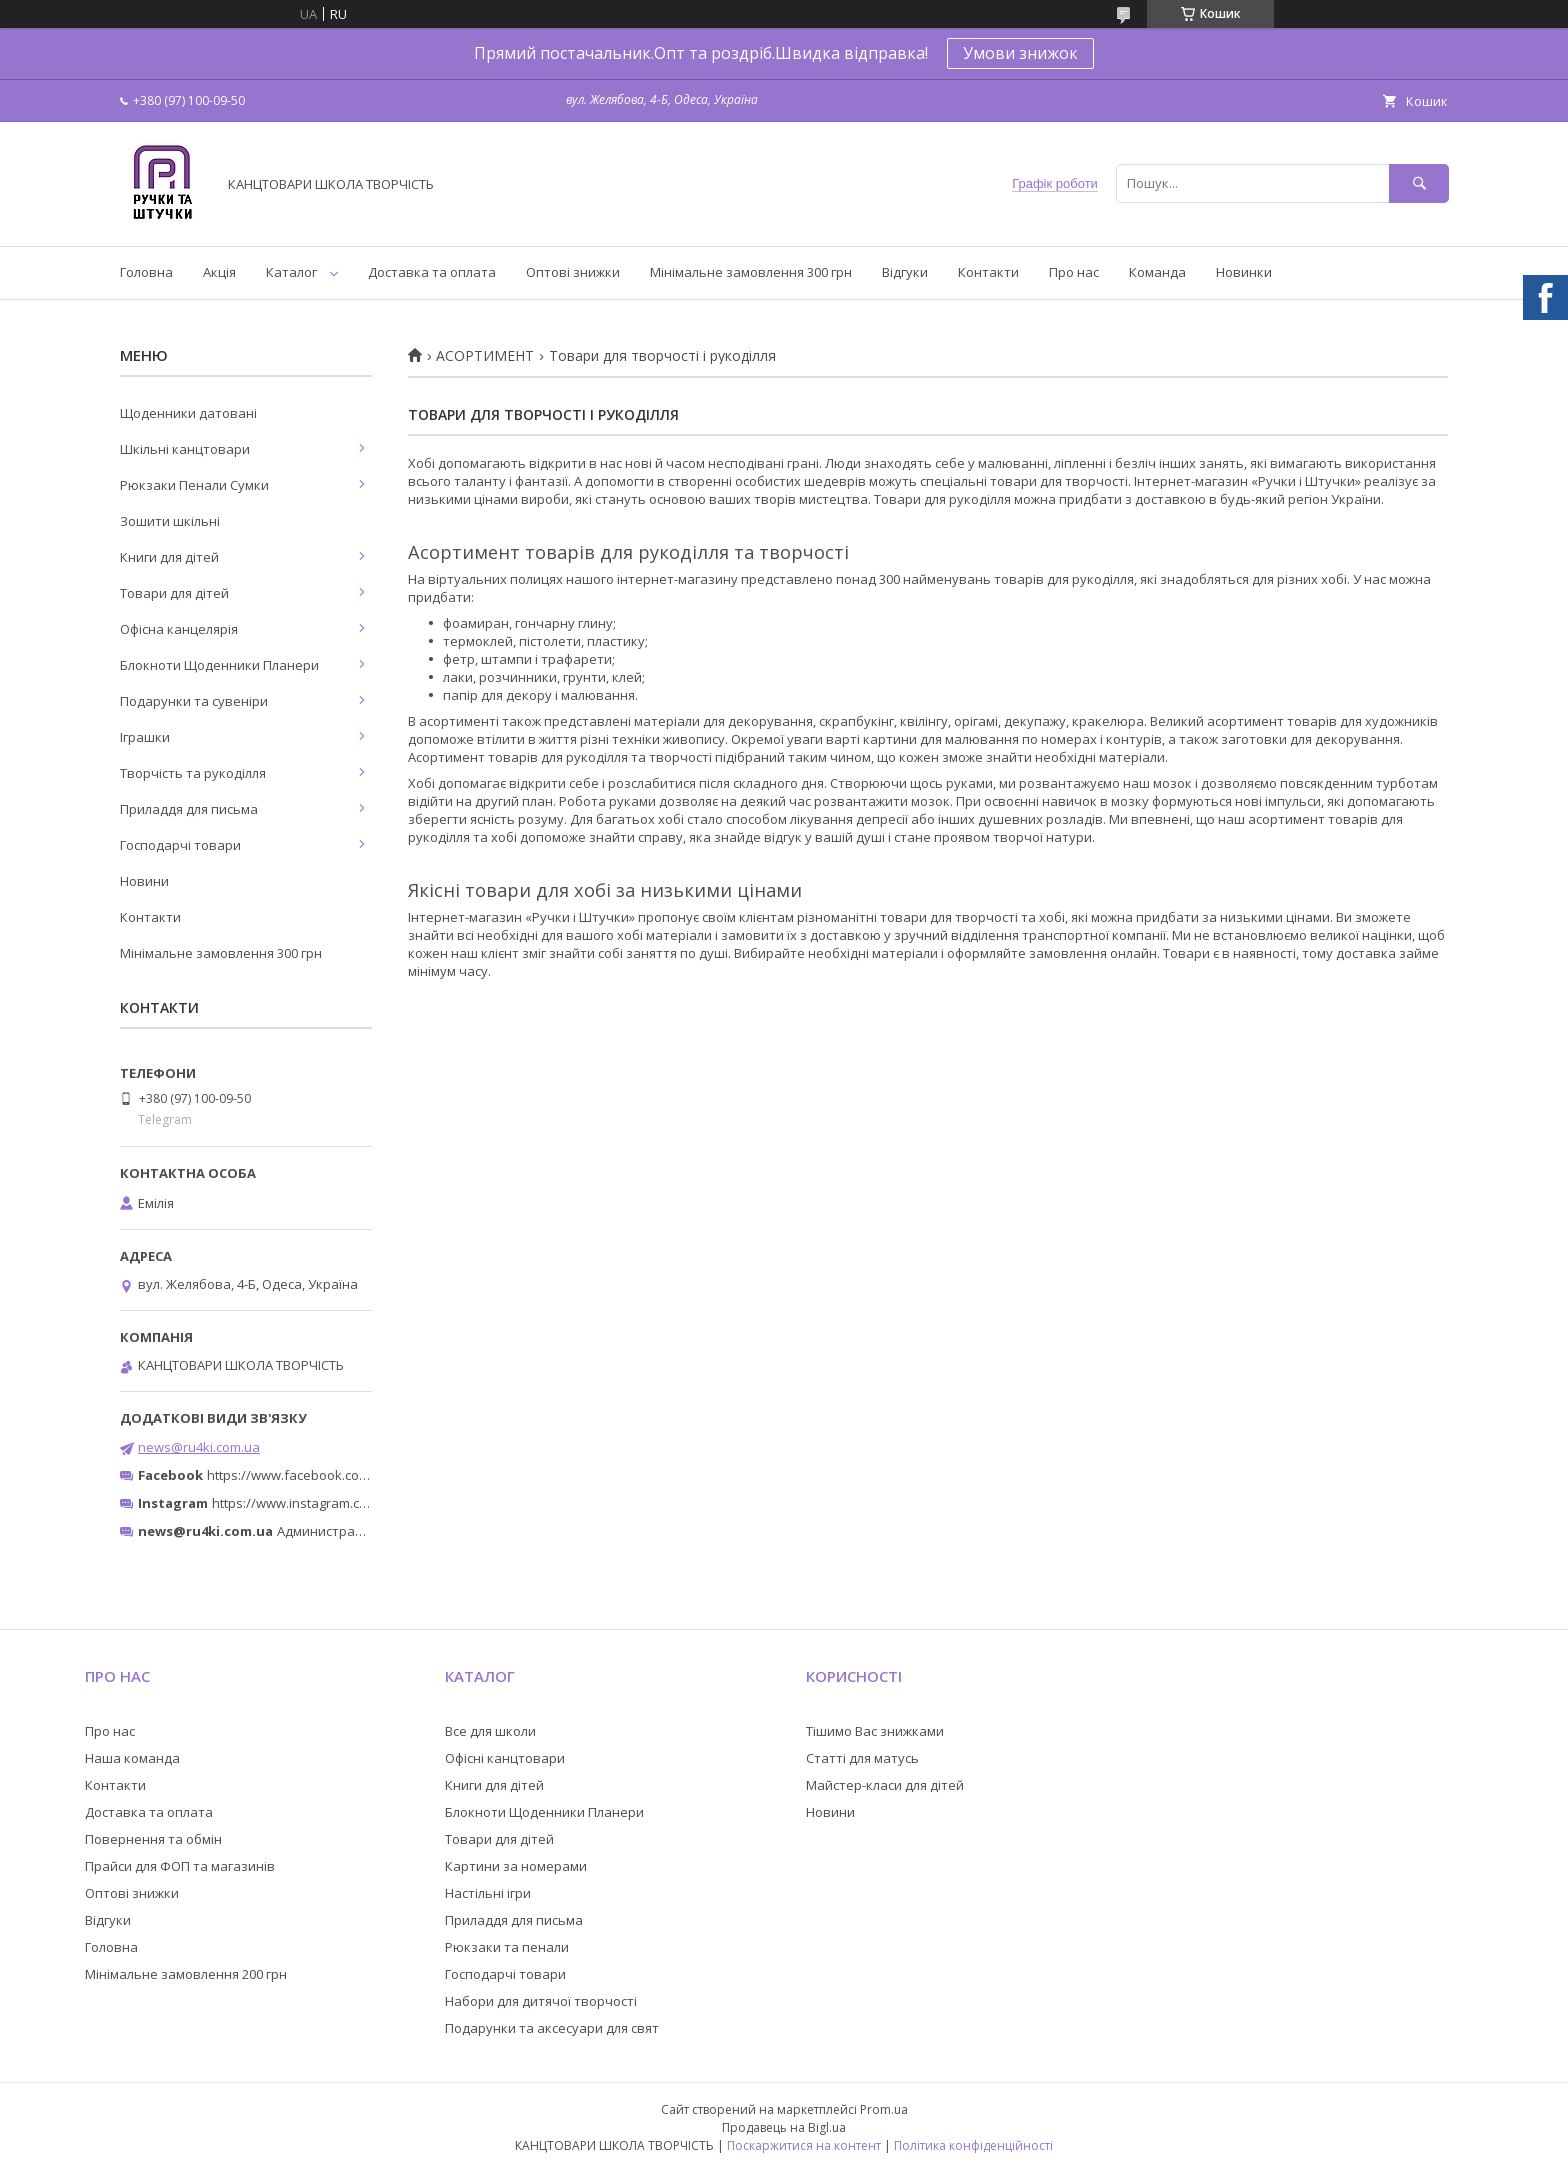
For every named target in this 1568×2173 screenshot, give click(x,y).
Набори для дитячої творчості (541, 2001)
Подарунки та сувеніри (194, 701)
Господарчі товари (180, 845)
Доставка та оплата (432, 272)
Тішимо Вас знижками (875, 1731)
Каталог (291, 272)
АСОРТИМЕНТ (485, 356)
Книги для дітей (169, 557)
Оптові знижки (573, 272)
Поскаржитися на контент (804, 2145)
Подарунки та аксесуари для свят (552, 2028)
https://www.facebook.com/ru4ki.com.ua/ (332, 1475)
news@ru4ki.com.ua (199, 1447)
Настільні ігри (488, 1893)
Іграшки (145, 737)
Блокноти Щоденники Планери (219, 665)
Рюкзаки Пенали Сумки (194, 485)
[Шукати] (1419, 183)
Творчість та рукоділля (193, 773)
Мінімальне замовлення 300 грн (751, 272)
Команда (1157, 272)
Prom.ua (884, 2109)
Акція (219, 272)
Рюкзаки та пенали (507, 1947)
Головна (146, 272)
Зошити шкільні (170, 521)
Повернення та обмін (153, 1839)
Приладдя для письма (189, 809)
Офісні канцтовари (505, 1758)
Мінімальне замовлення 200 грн (186, 1974)
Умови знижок (1020, 53)
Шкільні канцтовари (185, 449)
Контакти (988, 272)
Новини (144, 881)
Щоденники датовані (188, 413)
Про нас (1074, 272)
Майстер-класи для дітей (885, 1785)
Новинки (1244, 272)
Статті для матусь (862, 1758)
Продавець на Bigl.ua (784, 2127)
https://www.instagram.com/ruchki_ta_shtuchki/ (356, 1503)
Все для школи (490, 1731)
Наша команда (132, 1758)
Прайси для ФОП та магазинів (180, 1866)
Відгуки (905, 272)
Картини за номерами (516, 1866)
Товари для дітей (174, 593)
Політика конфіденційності (973, 2145)
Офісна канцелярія (179, 629)
